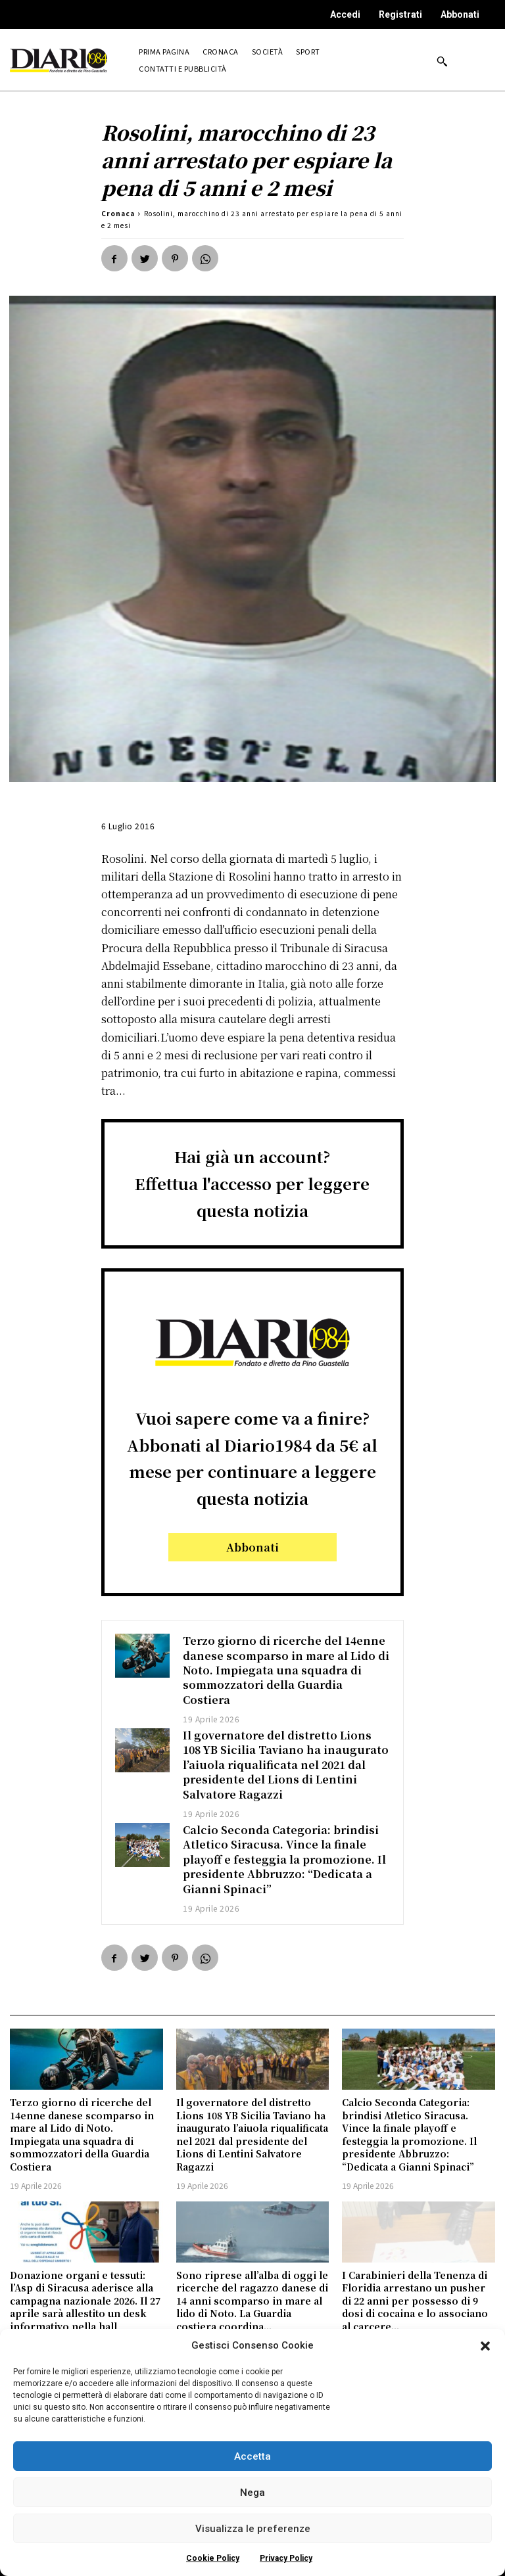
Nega (252, 2492)
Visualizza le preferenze (252, 2529)
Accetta (252, 2456)
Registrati (400, 14)
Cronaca (118, 213)
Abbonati (460, 14)
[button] (485, 2346)
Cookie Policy (212, 2558)
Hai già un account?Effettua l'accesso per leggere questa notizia (252, 1183)
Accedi (345, 14)
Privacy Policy (286, 2558)
